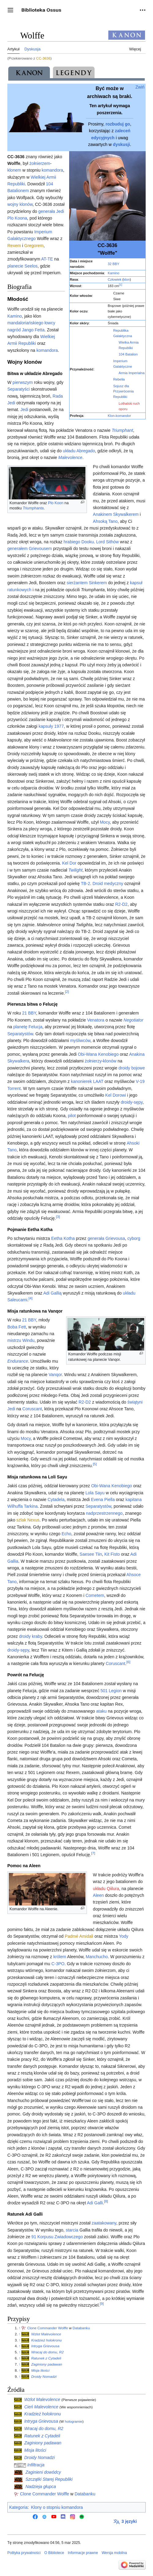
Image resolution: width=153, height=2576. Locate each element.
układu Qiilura (106, 1888)
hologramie (74, 2421)
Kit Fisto (112, 1554)
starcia (72, 2230)
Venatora (95, 1020)
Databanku (81, 2328)
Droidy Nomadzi (44, 2376)
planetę (20, 1026)
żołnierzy (93, 1060)
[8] (106, 2201)
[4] (30, 1298)
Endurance (17, 1361)
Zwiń (140, 87)
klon (127, 279)
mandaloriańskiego (25, 322)
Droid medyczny (107, 883)
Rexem (14, 245)
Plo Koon (55, 503)
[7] (93, 1853)
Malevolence (70, 457)
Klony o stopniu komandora (57, 2507)
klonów (110, 1060)
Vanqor (55, 1374)
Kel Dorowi (115, 1095)
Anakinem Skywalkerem (116, 514)
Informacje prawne (83, 2553)
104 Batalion (128, 354)
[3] (58, 1217)
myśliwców (80, 1040)
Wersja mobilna (114, 2553)
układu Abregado (79, 450)
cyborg (133, 1238)
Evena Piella (103, 1499)
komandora (52, 170)
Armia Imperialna (132, 373)
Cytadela (56, 1499)
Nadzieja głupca (40, 2486)
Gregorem (33, 245)
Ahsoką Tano (105, 521)
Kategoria (18, 2507)
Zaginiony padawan (46, 2364)
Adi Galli (95, 2202)
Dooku (87, 541)
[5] (95, 1464)
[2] (67, 991)
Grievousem (40, 548)
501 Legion (110, 1690)
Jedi (60, 211)
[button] (10, 10)
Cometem (94, 1595)
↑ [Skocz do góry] (20, 2328)
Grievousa (115, 1238)
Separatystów (20, 1033)
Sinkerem (98, 582)
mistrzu (14, 1340)
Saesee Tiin (91, 1554)
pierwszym (23, 382)
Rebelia (119, 379)
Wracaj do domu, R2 (47, 2352)
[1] (120, 284)
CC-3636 (43, 58)
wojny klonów (20, 204)
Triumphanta (33, 508)
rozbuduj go (118, 124)
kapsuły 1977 (51, 726)
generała (46, 211)
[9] (102, 2303)
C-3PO (58, 1963)
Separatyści (18, 389)
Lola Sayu (94, 1492)
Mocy (105, 822)
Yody (124, 1936)
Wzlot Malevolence (46, 2334)
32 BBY (113, 264)
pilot (72, 1115)
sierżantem (77, 582)
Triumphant (122, 430)
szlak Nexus (28, 1520)
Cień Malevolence (41, 2406)
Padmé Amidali (79, 1936)
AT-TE (47, 259)
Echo (66, 1533)
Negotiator (134, 1020)
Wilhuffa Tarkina (22, 1506)
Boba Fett (16, 1326)
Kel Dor (69, 863)
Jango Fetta (33, 329)
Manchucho (97, 1956)
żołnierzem (39, 163)
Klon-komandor (119, 415)
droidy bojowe (131, 1068)
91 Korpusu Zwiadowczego (57, 2236)
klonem (14, 170)
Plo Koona (17, 218)
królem (59, 1956)
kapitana (133, 1499)
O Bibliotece (54, 2553)
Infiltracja (35, 2464)
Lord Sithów (107, 541)
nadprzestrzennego (104, 1513)
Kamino (113, 273)
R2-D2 (121, 904)
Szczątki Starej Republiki (49, 2479)
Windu (28, 1340)
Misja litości (40, 2370)
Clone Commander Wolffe (47, 2328)
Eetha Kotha (63, 1238)
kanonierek (81, 1081)
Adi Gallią (52, 1293)
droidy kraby (30, 1636)
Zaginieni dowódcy (43, 2472)
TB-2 (85, 883)
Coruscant (32, 1408)
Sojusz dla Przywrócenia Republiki (123, 391)
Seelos (31, 266)
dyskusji (121, 144)
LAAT (98, 1081)
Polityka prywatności (24, 2553)
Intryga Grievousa (45, 2346)
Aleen (98, 1895)
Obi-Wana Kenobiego (98, 1054)
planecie (15, 266)
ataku (101, 1711)
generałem (17, 548)
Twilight (75, 870)
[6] (128, 1662)
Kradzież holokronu (46, 2340)
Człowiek (114, 279)
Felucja (35, 1026)
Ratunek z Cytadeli (46, 2358)
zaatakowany (103, 2223)
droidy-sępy (131, 1102)
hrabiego (72, 541)
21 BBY (29, 1013)
